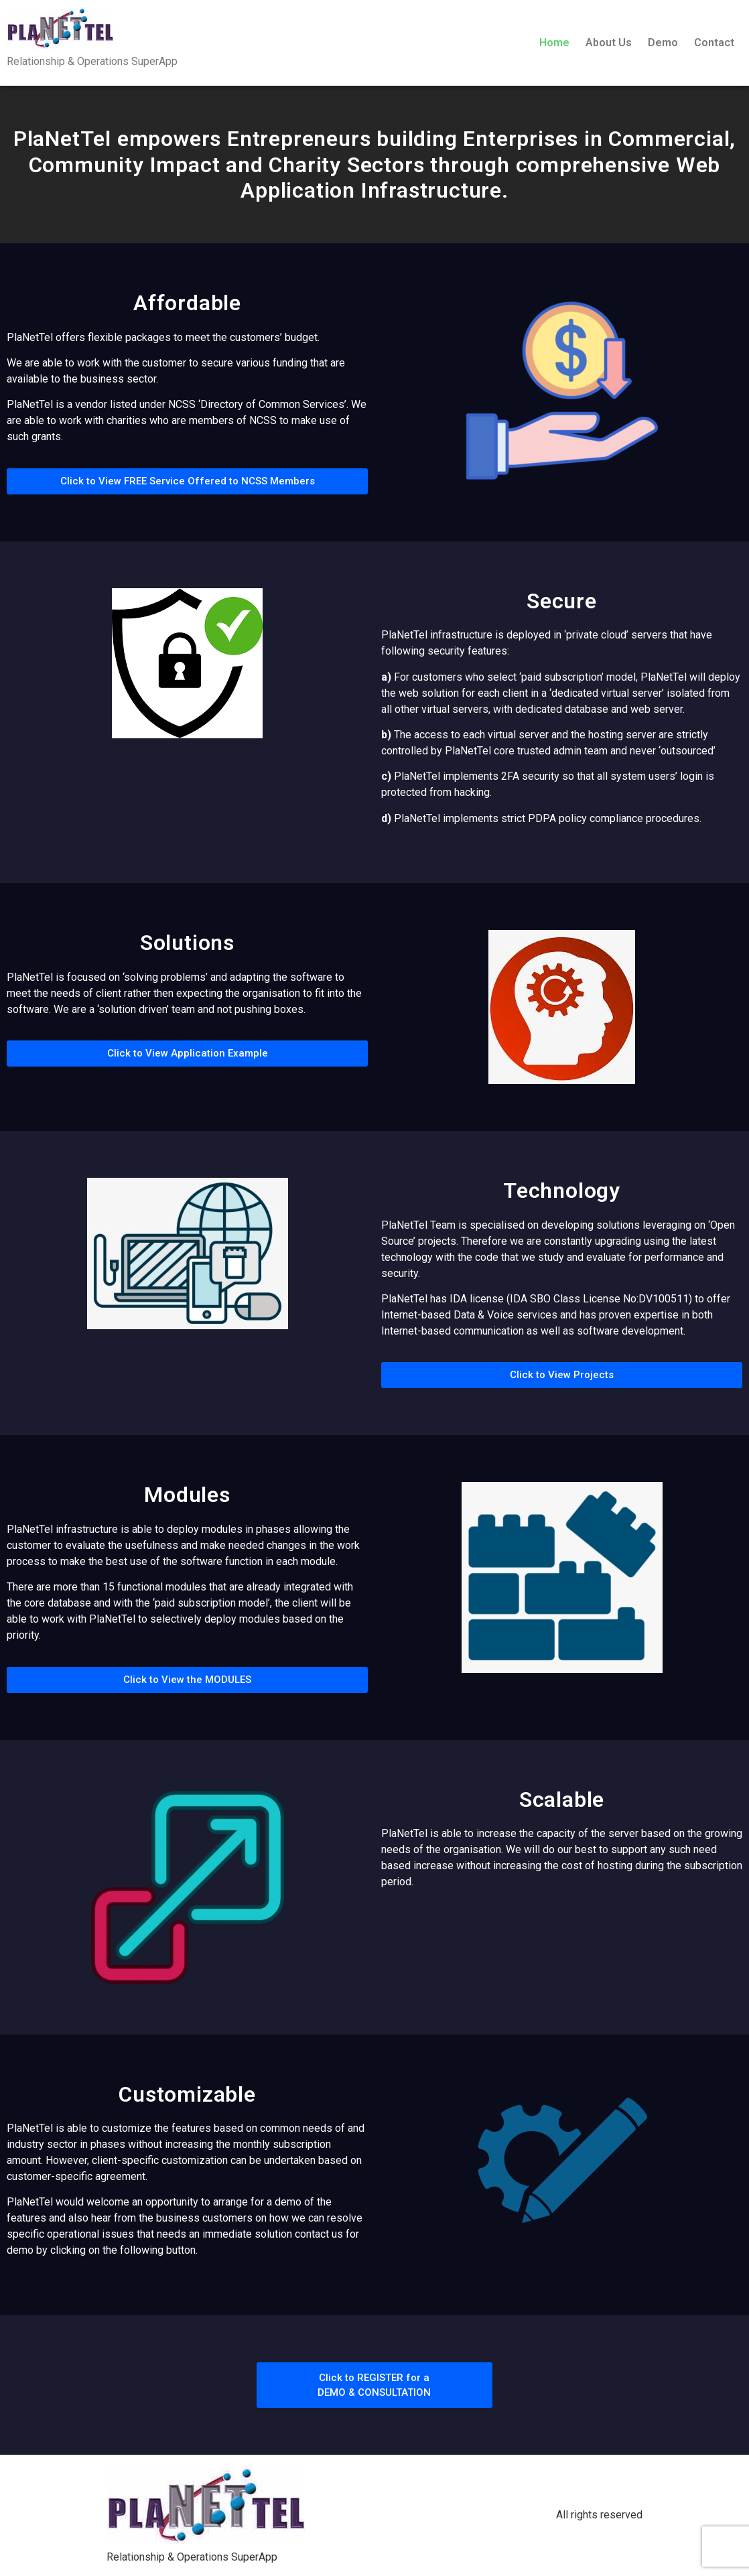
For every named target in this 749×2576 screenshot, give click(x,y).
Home (554, 42)
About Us (609, 42)
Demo (663, 42)
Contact (714, 42)
